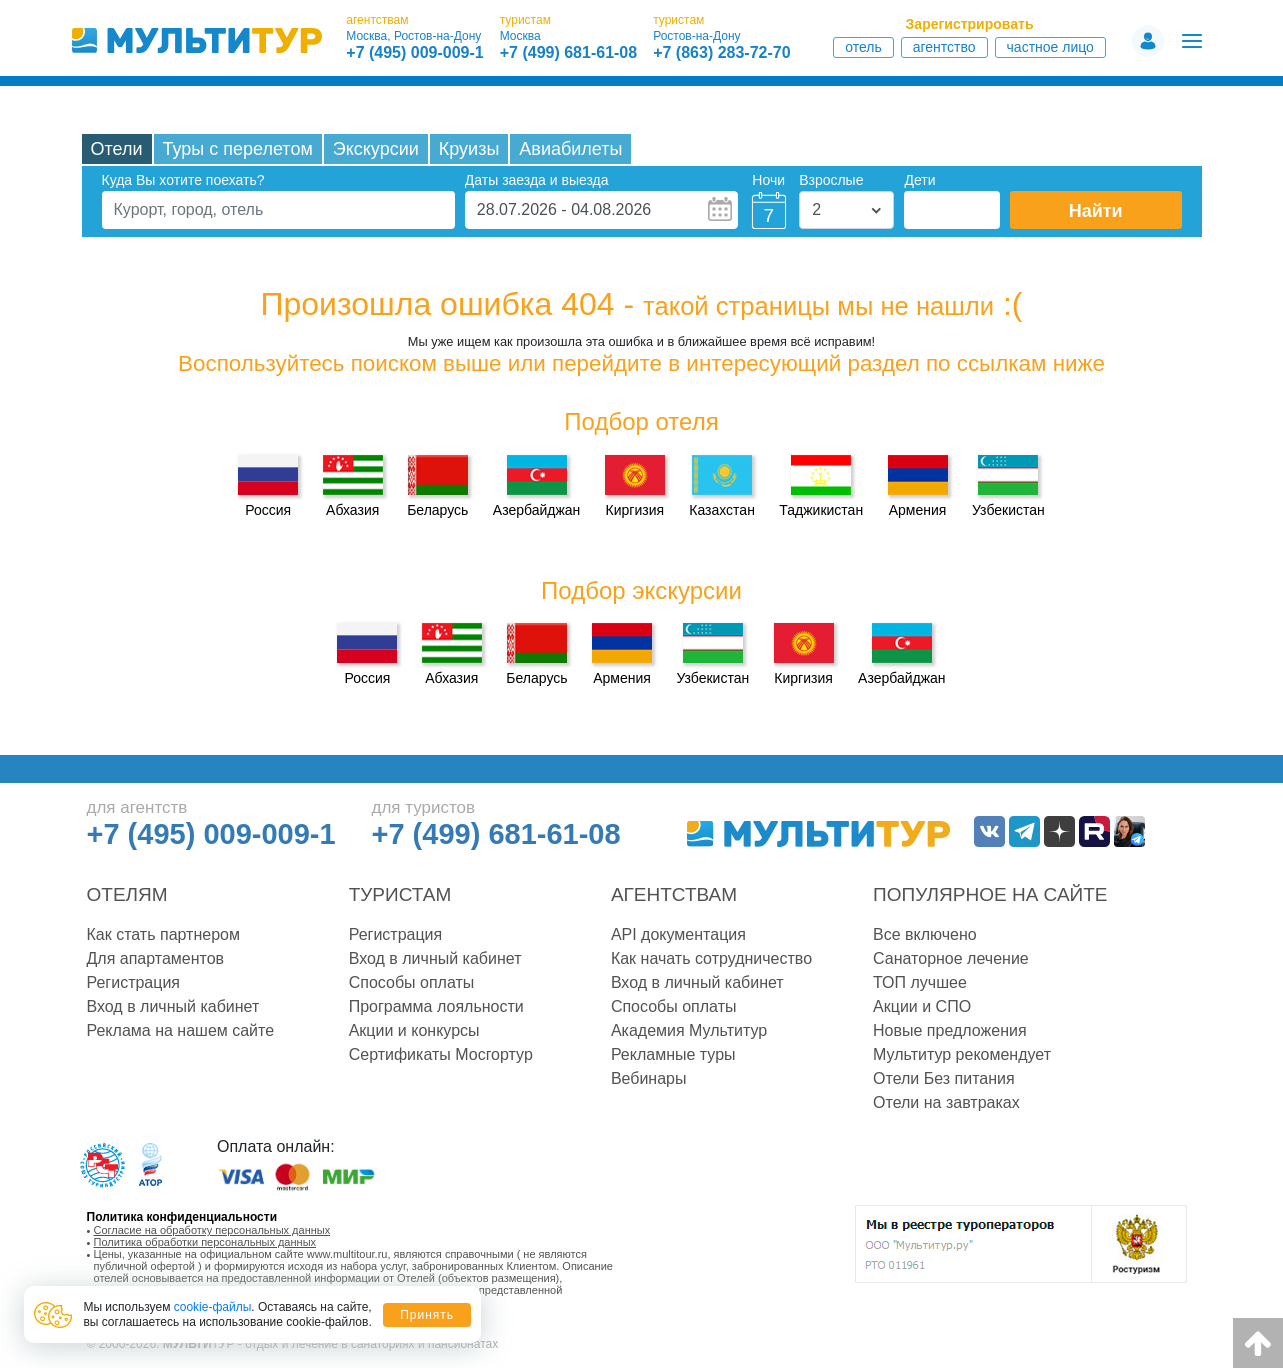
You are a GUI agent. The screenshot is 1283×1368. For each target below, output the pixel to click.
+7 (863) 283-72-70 (721, 53)
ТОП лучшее (920, 982)
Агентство (944, 47)
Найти (1096, 211)
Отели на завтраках (946, 1102)
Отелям (127, 894)
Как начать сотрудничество (711, 958)
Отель (863, 47)
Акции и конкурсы (414, 1030)
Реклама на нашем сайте (181, 1030)
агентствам (377, 20)
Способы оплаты (412, 982)
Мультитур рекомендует (962, 1054)
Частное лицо (1050, 47)
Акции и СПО (922, 1006)
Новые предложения (950, 1030)
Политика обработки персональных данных (205, 1242)
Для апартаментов (156, 958)
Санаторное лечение (951, 958)
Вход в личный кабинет (173, 1006)
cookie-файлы (213, 1307)
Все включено (925, 934)
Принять (427, 1315)
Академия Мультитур (689, 1030)
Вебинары (649, 1078)
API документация (678, 934)
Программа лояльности (436, 1006)
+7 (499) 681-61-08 (568, 53)
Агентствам (674, 894)
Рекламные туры (673, 1054)
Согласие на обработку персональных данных (212, 1230)
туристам (525, 20)
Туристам (400, 894)
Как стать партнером (163, 934)
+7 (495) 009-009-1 (414, 53)
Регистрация (134, 982)
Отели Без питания (944, 1078)
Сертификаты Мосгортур (441, 1054)
